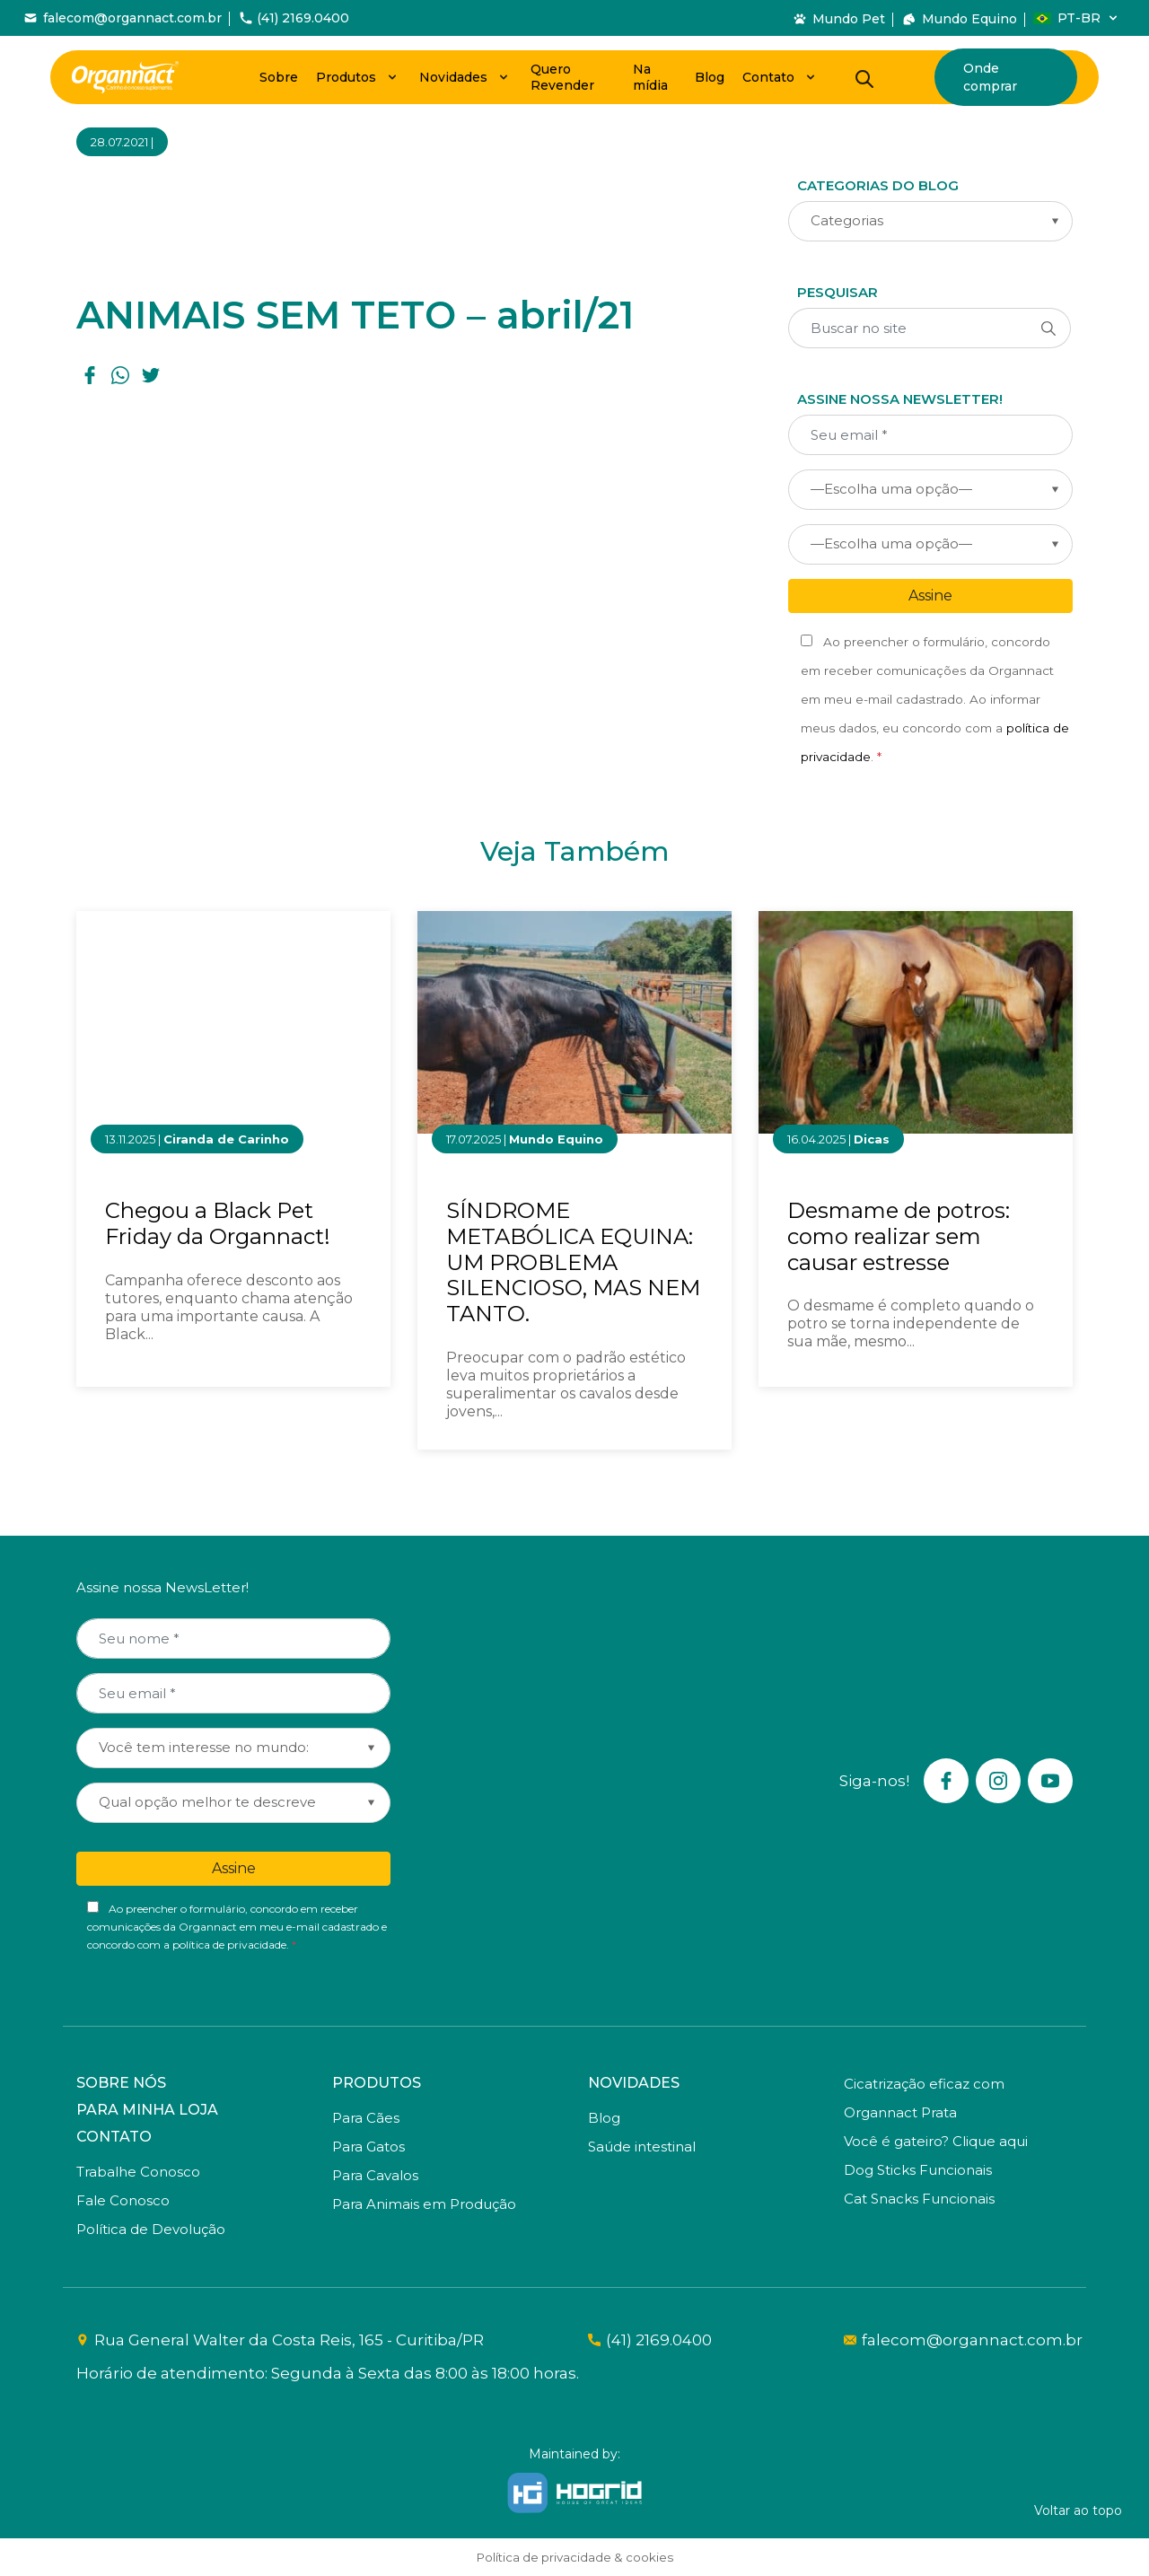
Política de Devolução (150, 2229)
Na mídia (650, 77)
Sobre (278, 77)
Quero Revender (562, 77)
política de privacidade (229, 1944)
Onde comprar (990, 77)
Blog (709, 77)
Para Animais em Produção (424, 2203)
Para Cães (365, 2117)
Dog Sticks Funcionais (918, 2169)
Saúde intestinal (642, 2146)
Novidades (453, 77)
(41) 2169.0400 (659, 2340)
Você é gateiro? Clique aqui (936, 2141)
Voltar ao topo (1078, 2510)
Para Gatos (368, 2146)
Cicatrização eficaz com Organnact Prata (924, 2098)
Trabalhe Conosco (138, 2171)
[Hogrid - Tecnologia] (574, 2493)
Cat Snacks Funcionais (919, 2198)
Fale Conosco (123, 2200)
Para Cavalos (375, 2175)
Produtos (346, 77)
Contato (768, 77)
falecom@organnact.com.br (967, 2340)
